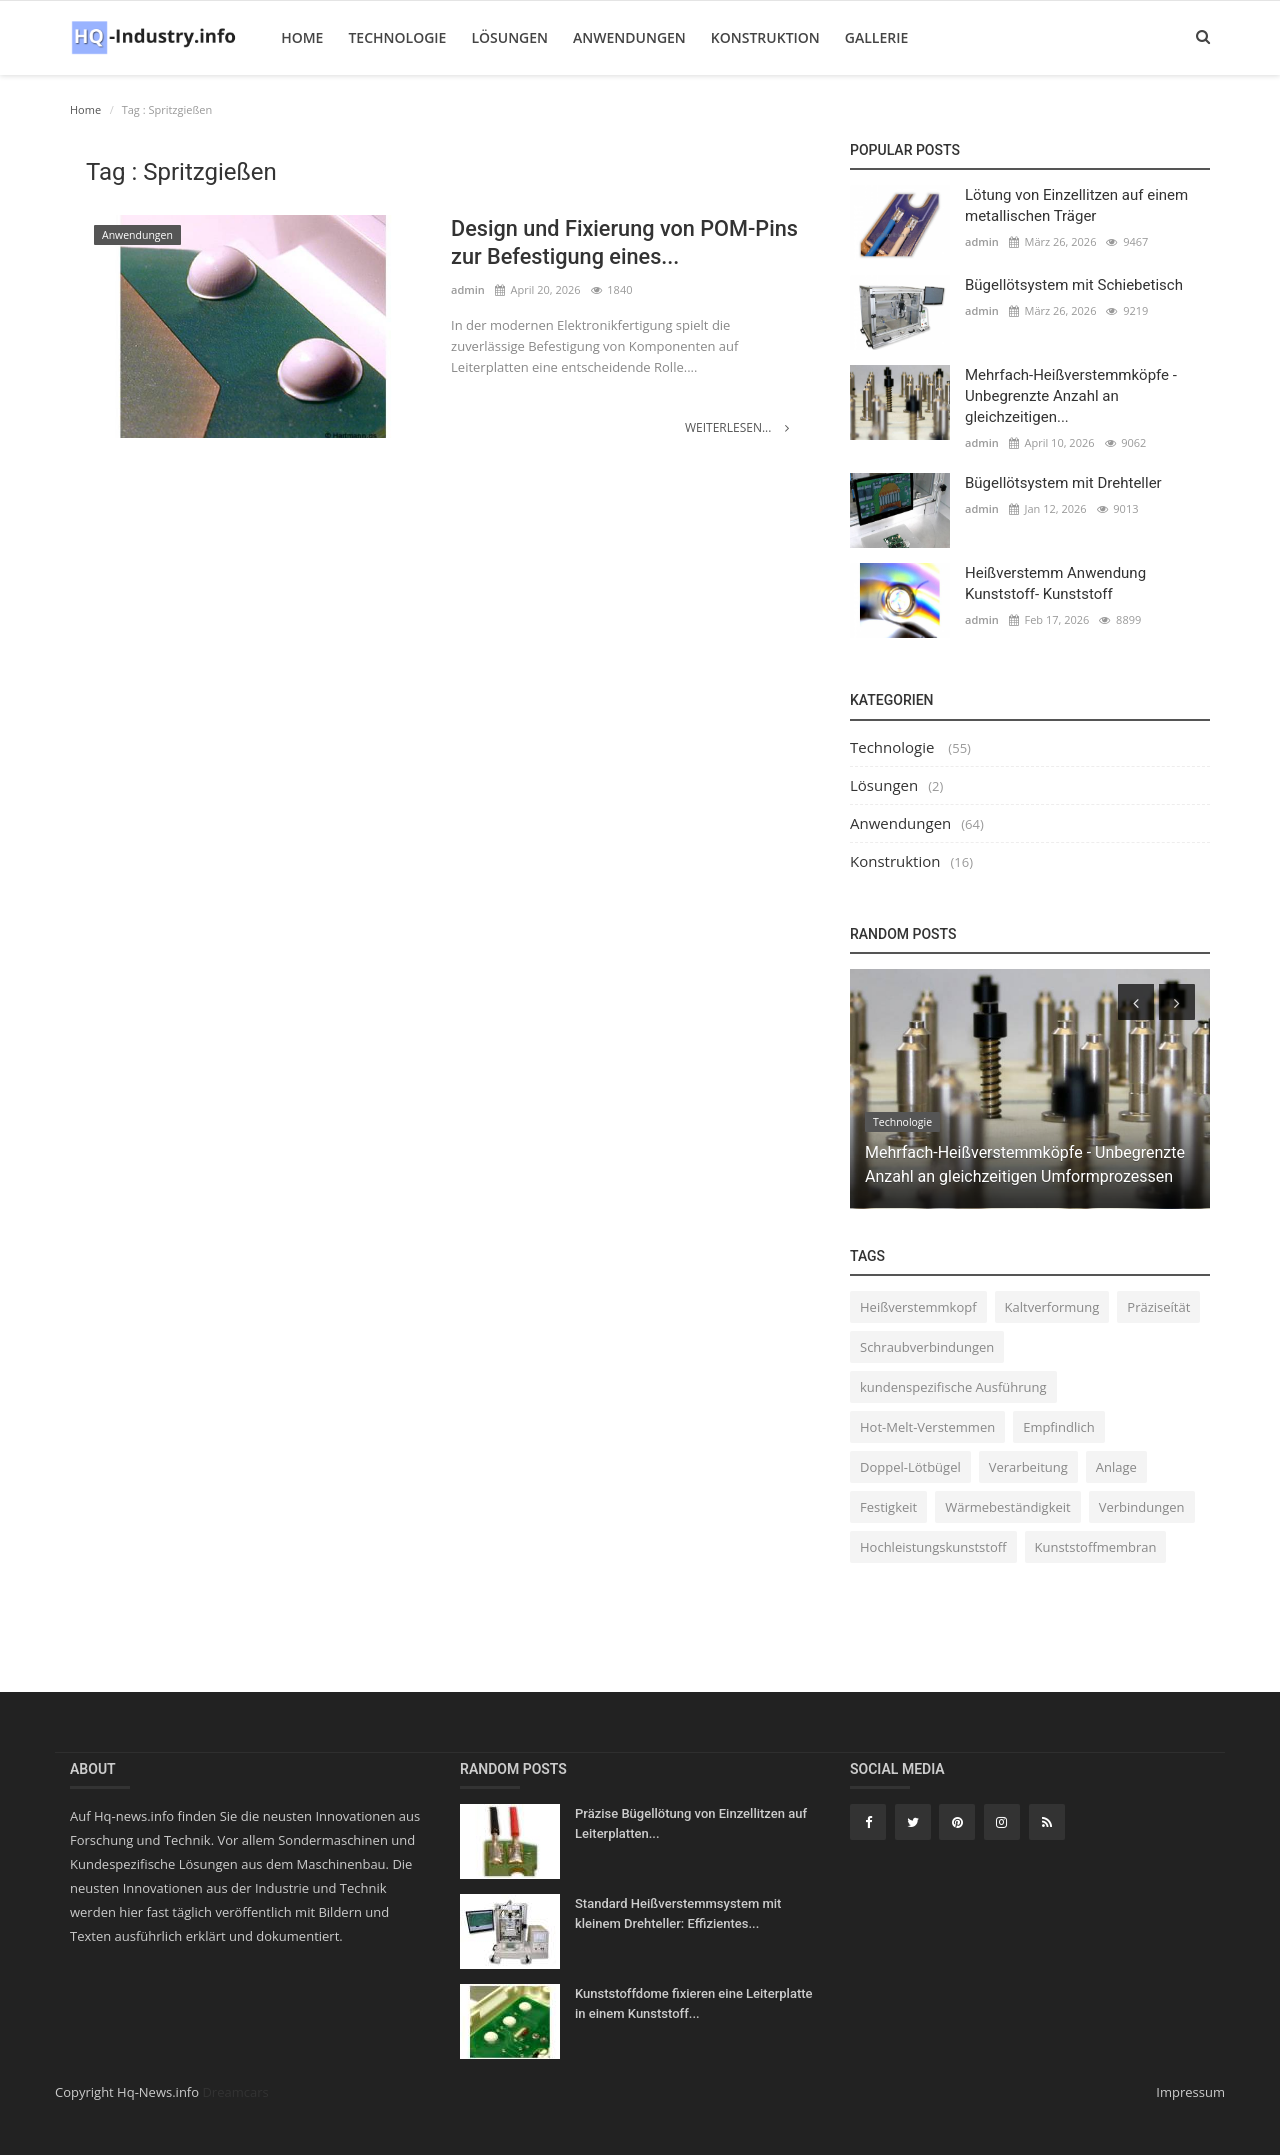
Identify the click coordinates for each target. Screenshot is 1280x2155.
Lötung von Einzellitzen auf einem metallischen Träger (1076, 205)
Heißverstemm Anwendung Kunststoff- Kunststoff (1055, 583)
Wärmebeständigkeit (1008, 1507)
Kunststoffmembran (1096, 1547)
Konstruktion (764, 37)
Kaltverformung (1052, 1307)
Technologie (396, 37)
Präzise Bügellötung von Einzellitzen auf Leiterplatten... (691, 1823)
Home (301, 37)
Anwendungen (628, 37)
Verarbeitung (1028, 1467)
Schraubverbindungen (927, 1347)
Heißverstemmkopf (918, 1307)
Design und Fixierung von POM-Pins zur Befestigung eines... (627, 242)
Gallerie (875, 37)
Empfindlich (1059, 1427)
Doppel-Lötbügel (910, 1467)
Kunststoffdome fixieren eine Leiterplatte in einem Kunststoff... (694, 2003)
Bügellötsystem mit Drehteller (1063, 483)
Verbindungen (1142, 1507)
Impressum (1190, 2092)
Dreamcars (235, 2092)
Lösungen (508, 37)
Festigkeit (888, 1507)
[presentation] (1136, 1002)
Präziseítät (1158, 1307)
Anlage (1116, 1467)
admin (468, 290)
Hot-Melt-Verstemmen (927, 1427)
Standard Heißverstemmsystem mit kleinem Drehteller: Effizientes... (678, 1913)
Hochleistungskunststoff (933, 1547)
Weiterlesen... (737, 427)
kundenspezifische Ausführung (953, 1387)
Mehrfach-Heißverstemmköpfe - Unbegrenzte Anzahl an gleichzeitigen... (1071, 396)
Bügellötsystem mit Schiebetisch (1074, 285)
